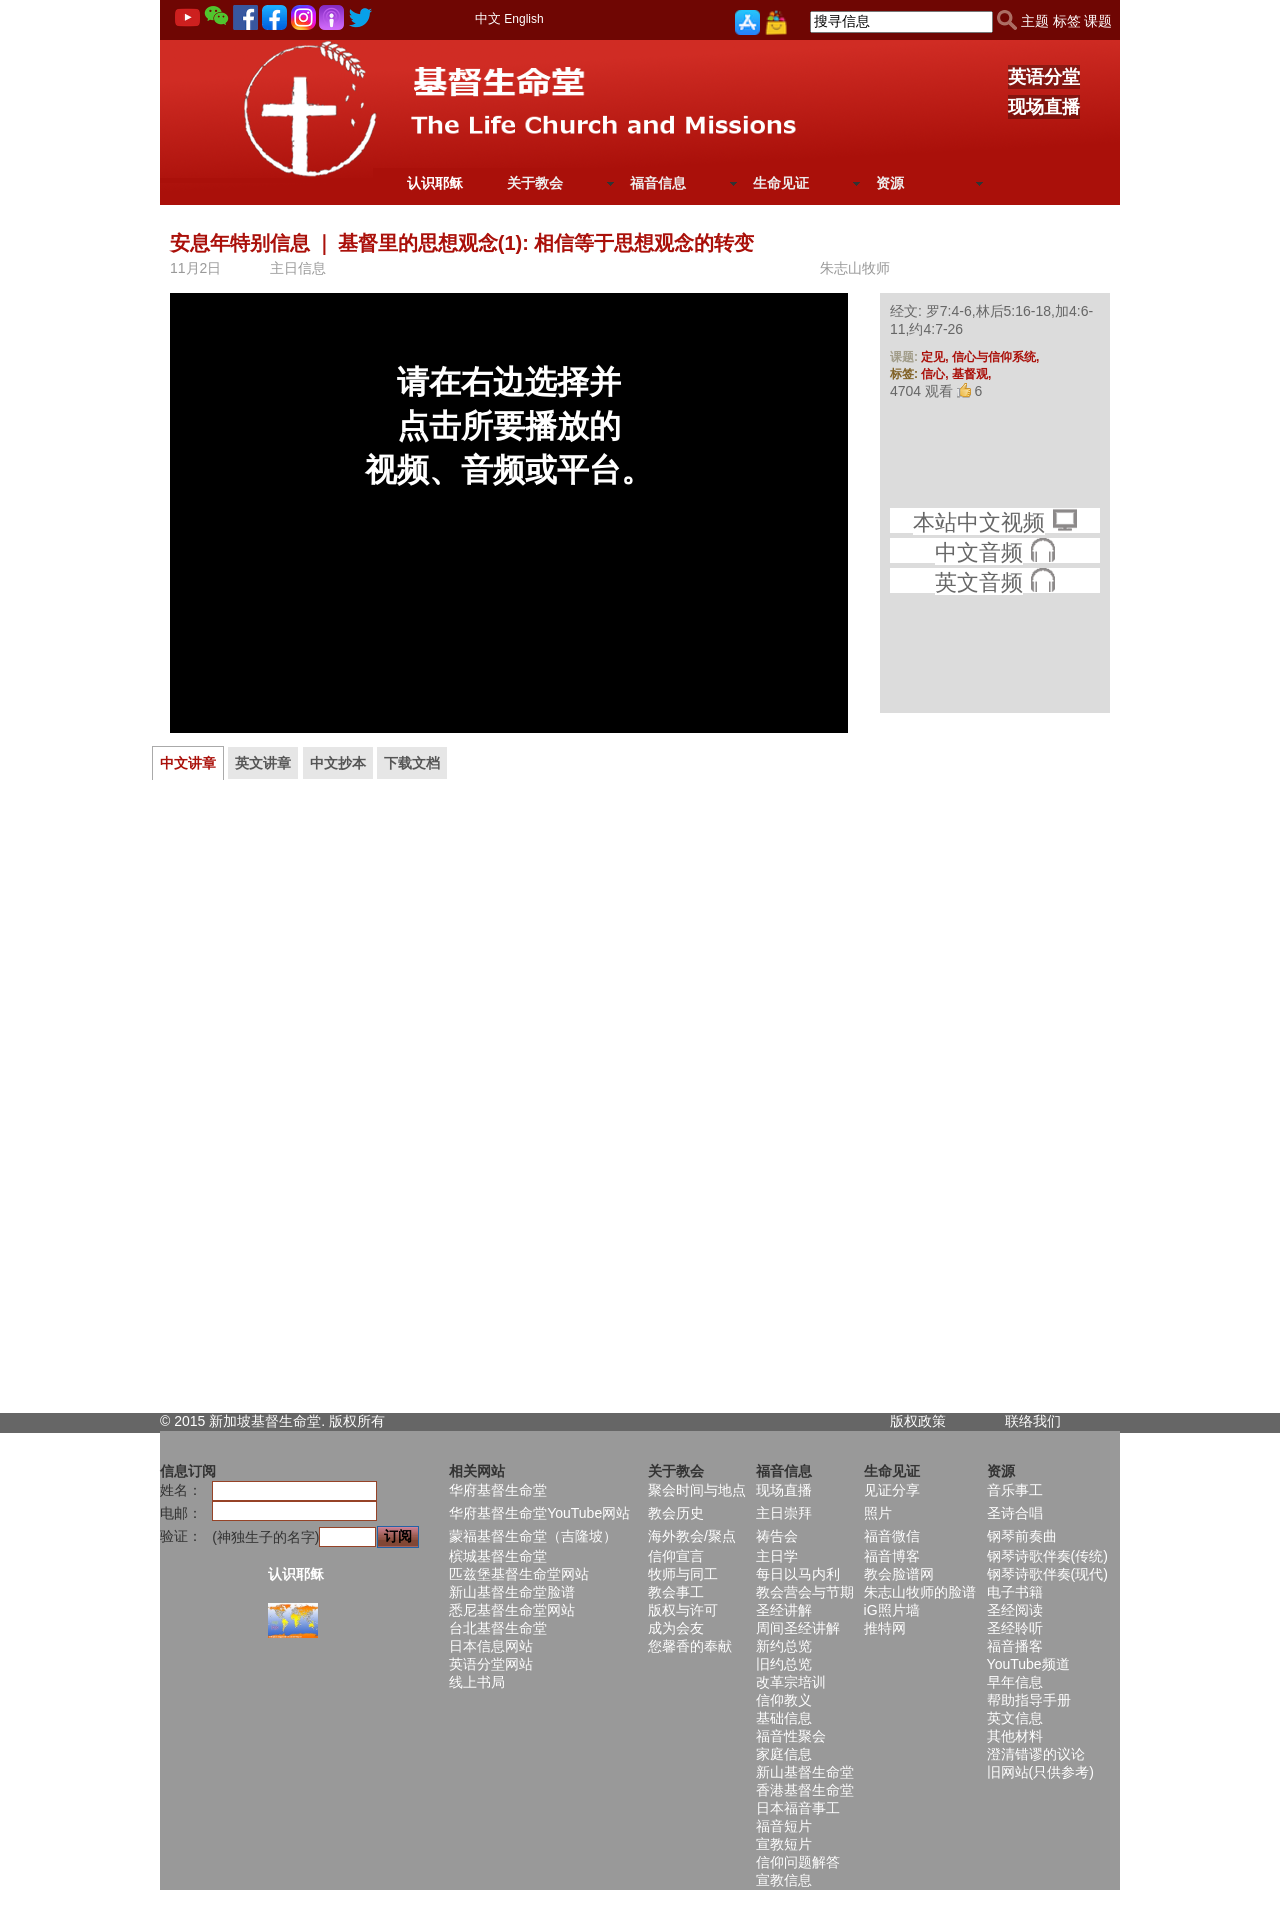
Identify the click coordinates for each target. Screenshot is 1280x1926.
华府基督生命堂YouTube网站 (539, 1513)
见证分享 (892, 1490)
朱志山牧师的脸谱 (920, 1592)
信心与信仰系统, (995, 357)
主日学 (777, 1556)
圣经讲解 (784, 1610)
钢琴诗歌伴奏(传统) (1047, 1556)
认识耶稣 (435, 183)
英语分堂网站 (491, 1664)
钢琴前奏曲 (1022, 1536)
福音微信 (892, 1536)
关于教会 (535, 183)
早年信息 (1015, 1682)
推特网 (885, 1628)
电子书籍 (1015, 1592)
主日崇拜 (784, 1513)
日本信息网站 (491, 1646)
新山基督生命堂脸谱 (512, 1592)
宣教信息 (784, 1880)
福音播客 (1015, 1646)
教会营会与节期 (805, 1592)
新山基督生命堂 (805, 1772)
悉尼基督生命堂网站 (512, 1610)
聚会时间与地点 (697, 1490)
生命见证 (781, 183)
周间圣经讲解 (798, 1628)
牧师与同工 (683, 1574)
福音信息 (658, 183)
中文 (488, 18)
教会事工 (676, 1592)
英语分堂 (1044, 77)
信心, (936, 374)
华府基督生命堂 (498, 1490)
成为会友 (676, 1628)
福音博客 (892, 1556)
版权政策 (918, 1421)
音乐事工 (1015, 1490)
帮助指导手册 (1029, 1700)
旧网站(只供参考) (1040, 1772)
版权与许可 (683, 1610)
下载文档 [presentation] (412, 763)
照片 (878, 1513)
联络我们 (1033, 1421)
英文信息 (1015, 1718)
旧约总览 (784, 1664)
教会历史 (676, 1513)
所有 (371, 1421)
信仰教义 (784, 1700)
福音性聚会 (791, 1736)
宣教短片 (784, 1844)
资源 (890, 183)
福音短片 (784, 1826)
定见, (936, 357)
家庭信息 (784, 1754)
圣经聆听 (1015, 1628)
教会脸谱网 (899, 1574)
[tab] (188, 763)
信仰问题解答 (798, 1862)
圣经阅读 (1015, 1610)
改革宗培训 (791, 1682)
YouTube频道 (1028, 1664)
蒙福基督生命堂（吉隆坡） (533, 1536)
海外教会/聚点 (692, 1536)
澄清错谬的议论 (1036, 1754)
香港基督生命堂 (805, 1790)
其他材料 (1015, 1736)
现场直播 (1044, 107)
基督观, (971, 374)
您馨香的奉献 (690, 1646)
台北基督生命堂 (498, 1628)
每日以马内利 (798, 1574)
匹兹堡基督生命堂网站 (519, 1574)
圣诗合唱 (1015, 1513)
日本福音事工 (798, 1808)
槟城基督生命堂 (498, 1556)
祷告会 (777, 1536)
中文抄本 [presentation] (338, 763)
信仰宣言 (676, 1556)
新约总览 (784, 1646)
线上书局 (477, 1682)
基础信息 (784, 1718)
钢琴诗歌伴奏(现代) (1047, 1574)
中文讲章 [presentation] (188, 763)
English (523, 19)
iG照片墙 (892, 1610)
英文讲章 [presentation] (263, 763)
